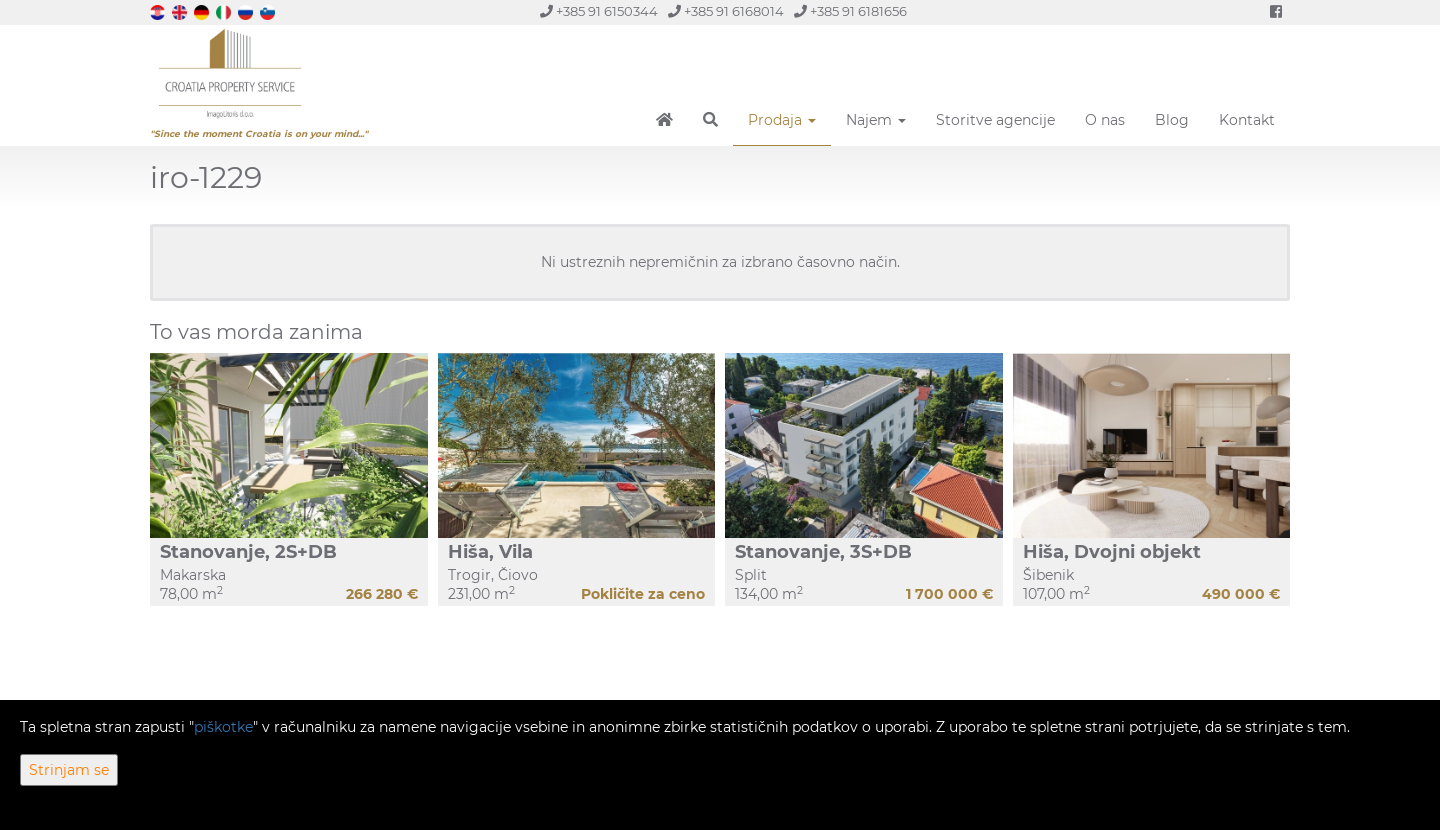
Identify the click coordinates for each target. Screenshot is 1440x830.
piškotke (223, 727)
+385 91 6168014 (726, 11)
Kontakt (1247, 120)
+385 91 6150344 (599, 11)
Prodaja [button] (782, 120)
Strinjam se (69, 770)
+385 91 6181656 (850, 11)
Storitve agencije (995, 120)
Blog (1172, 120)
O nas (1105, 120)
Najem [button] (876, 120)
